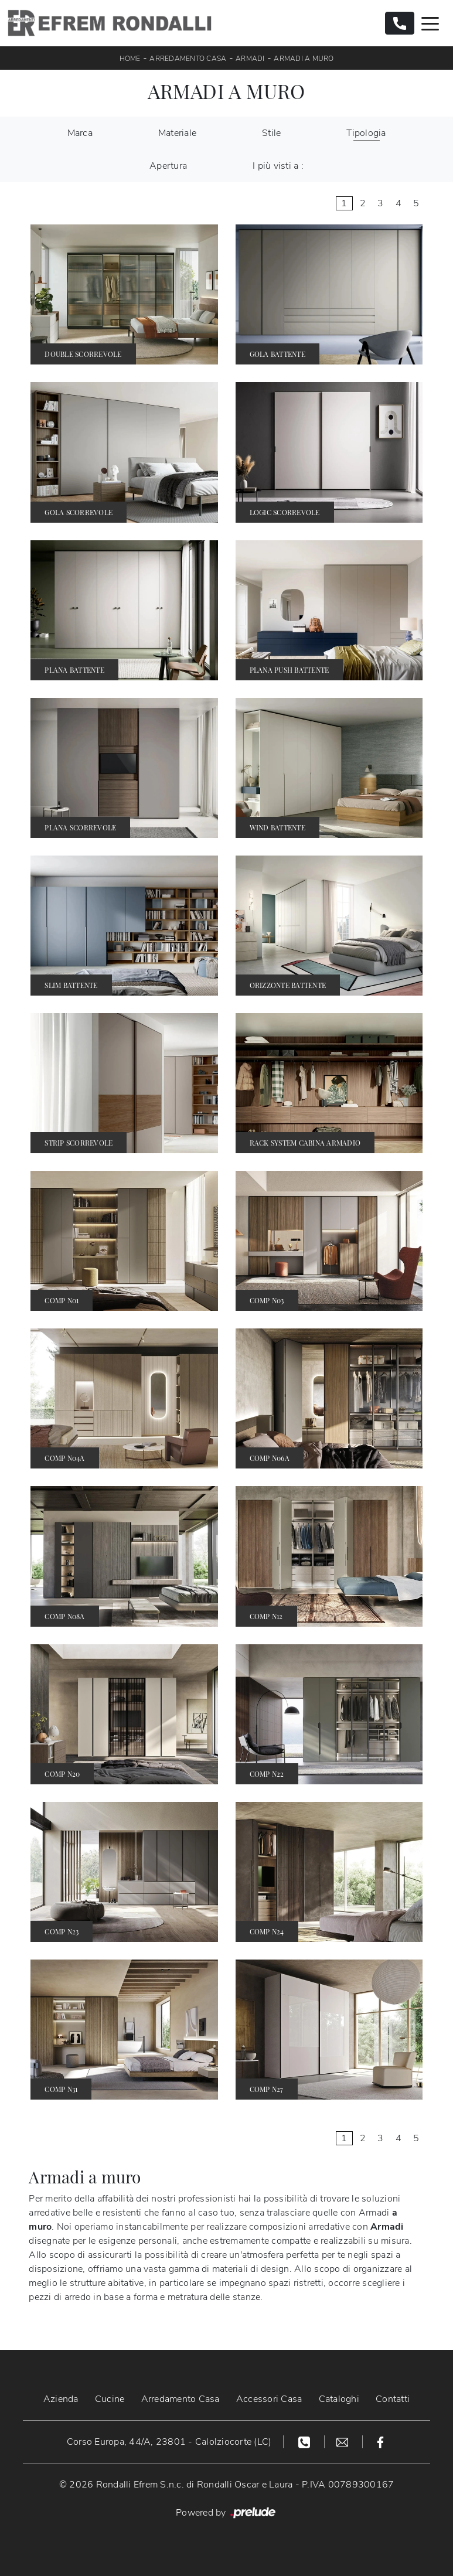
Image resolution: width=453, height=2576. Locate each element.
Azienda (61, 2399)
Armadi (250, 58)
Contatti (393, 2399)
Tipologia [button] (366, 133)
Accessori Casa (269, 2399)
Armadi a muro (303, 58)
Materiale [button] (177, 133)
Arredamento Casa (187, 58)
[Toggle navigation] (430, 23)
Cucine (110, 2399)
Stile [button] (271, 133)
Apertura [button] (168, 165)
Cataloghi (339, 2399)
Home (130, 58)
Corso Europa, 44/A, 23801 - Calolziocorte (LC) (169, 2441)
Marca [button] (80, 133)
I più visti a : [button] (278, 165)
